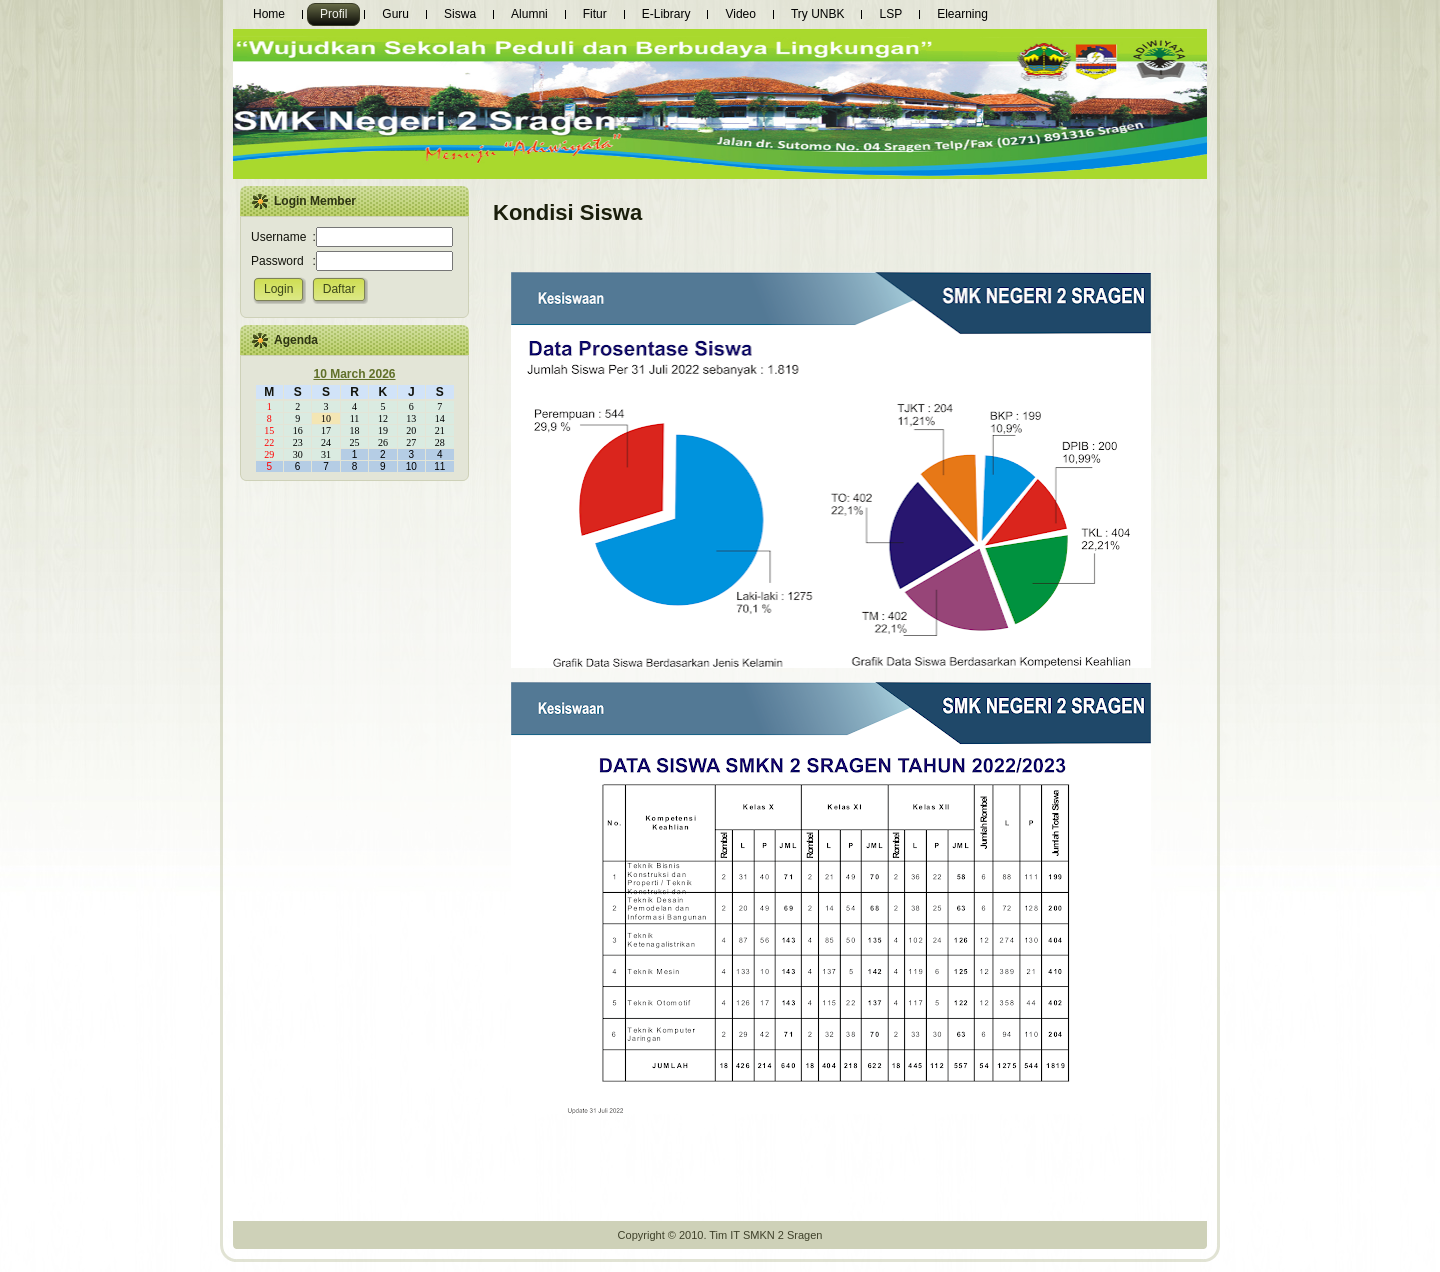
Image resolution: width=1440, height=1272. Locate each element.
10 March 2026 (354, 374)
